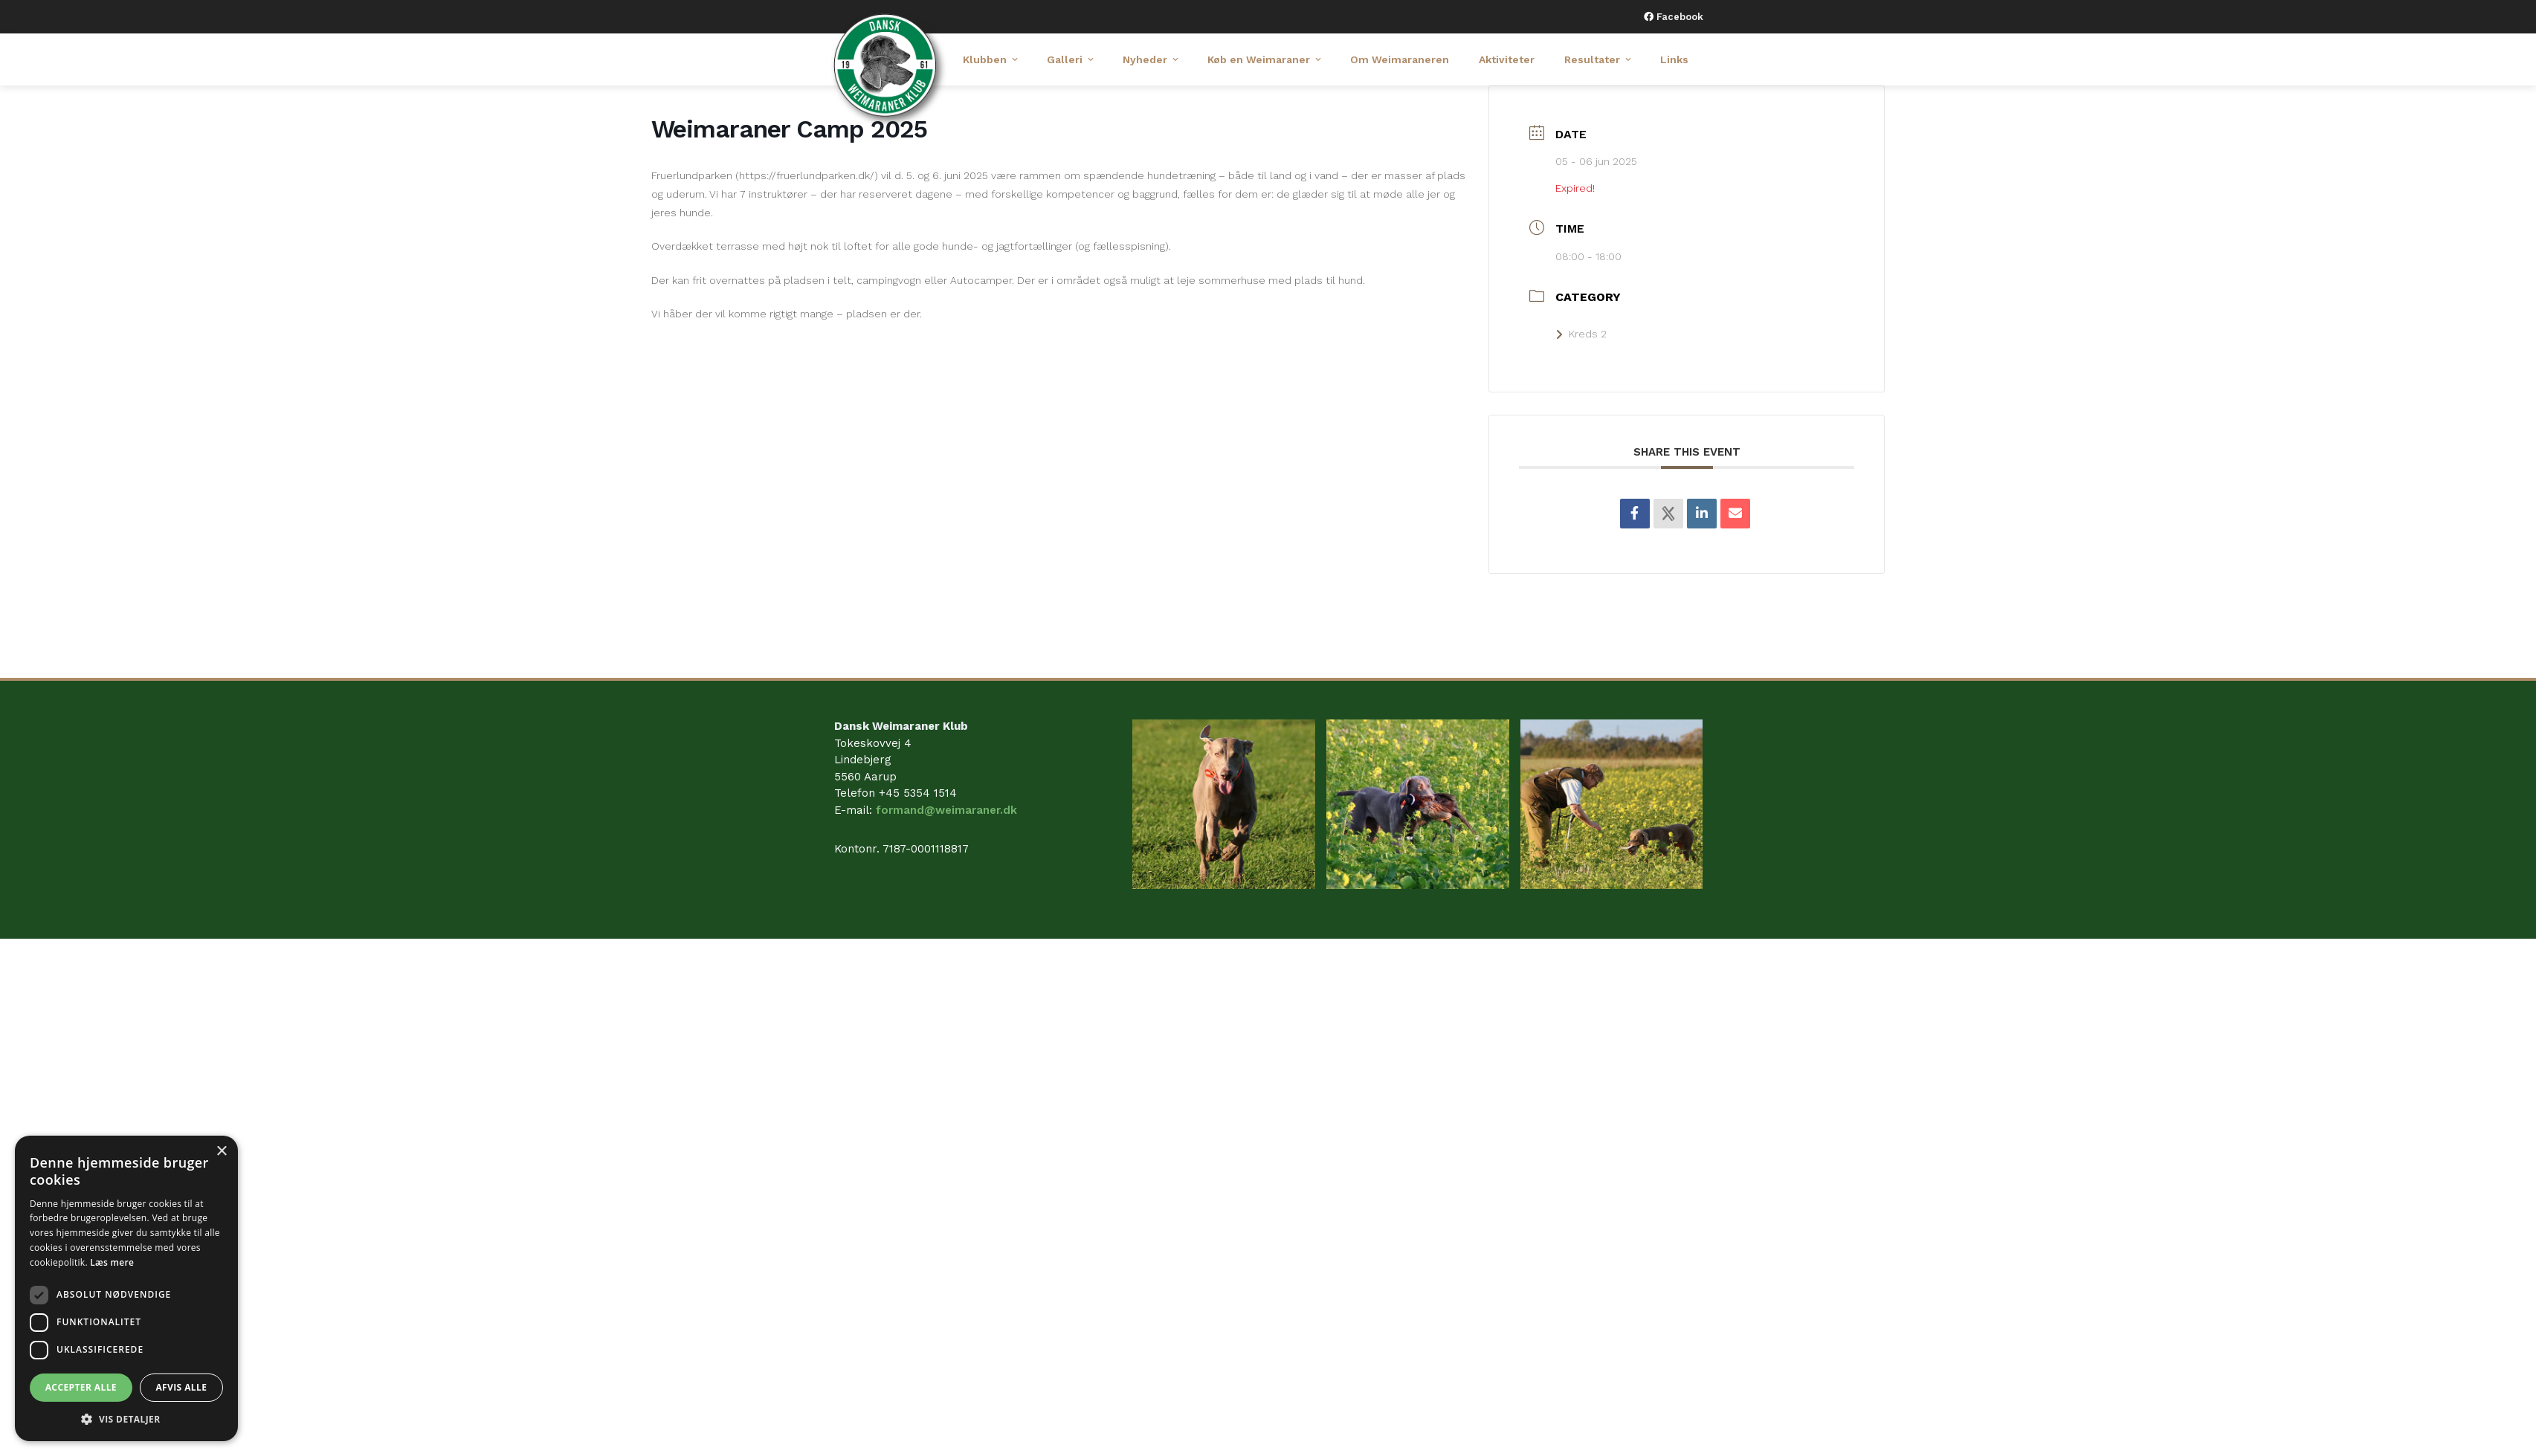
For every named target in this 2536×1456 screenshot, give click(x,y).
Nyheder (1152, 59)
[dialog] (126, 1288)
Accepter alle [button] (81, 1387)
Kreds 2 (1581, 334)
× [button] (221, 1151)
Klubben (991, 59)
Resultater (1598, 59)
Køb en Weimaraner (1265, 59)
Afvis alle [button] (181, 1387)
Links (1674, 59)
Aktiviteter (1507, 59)
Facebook (1678, 16)
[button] (126, 1418)
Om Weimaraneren (1399, 59)
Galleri (1071, 59)
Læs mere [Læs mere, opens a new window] (112, 1262)
